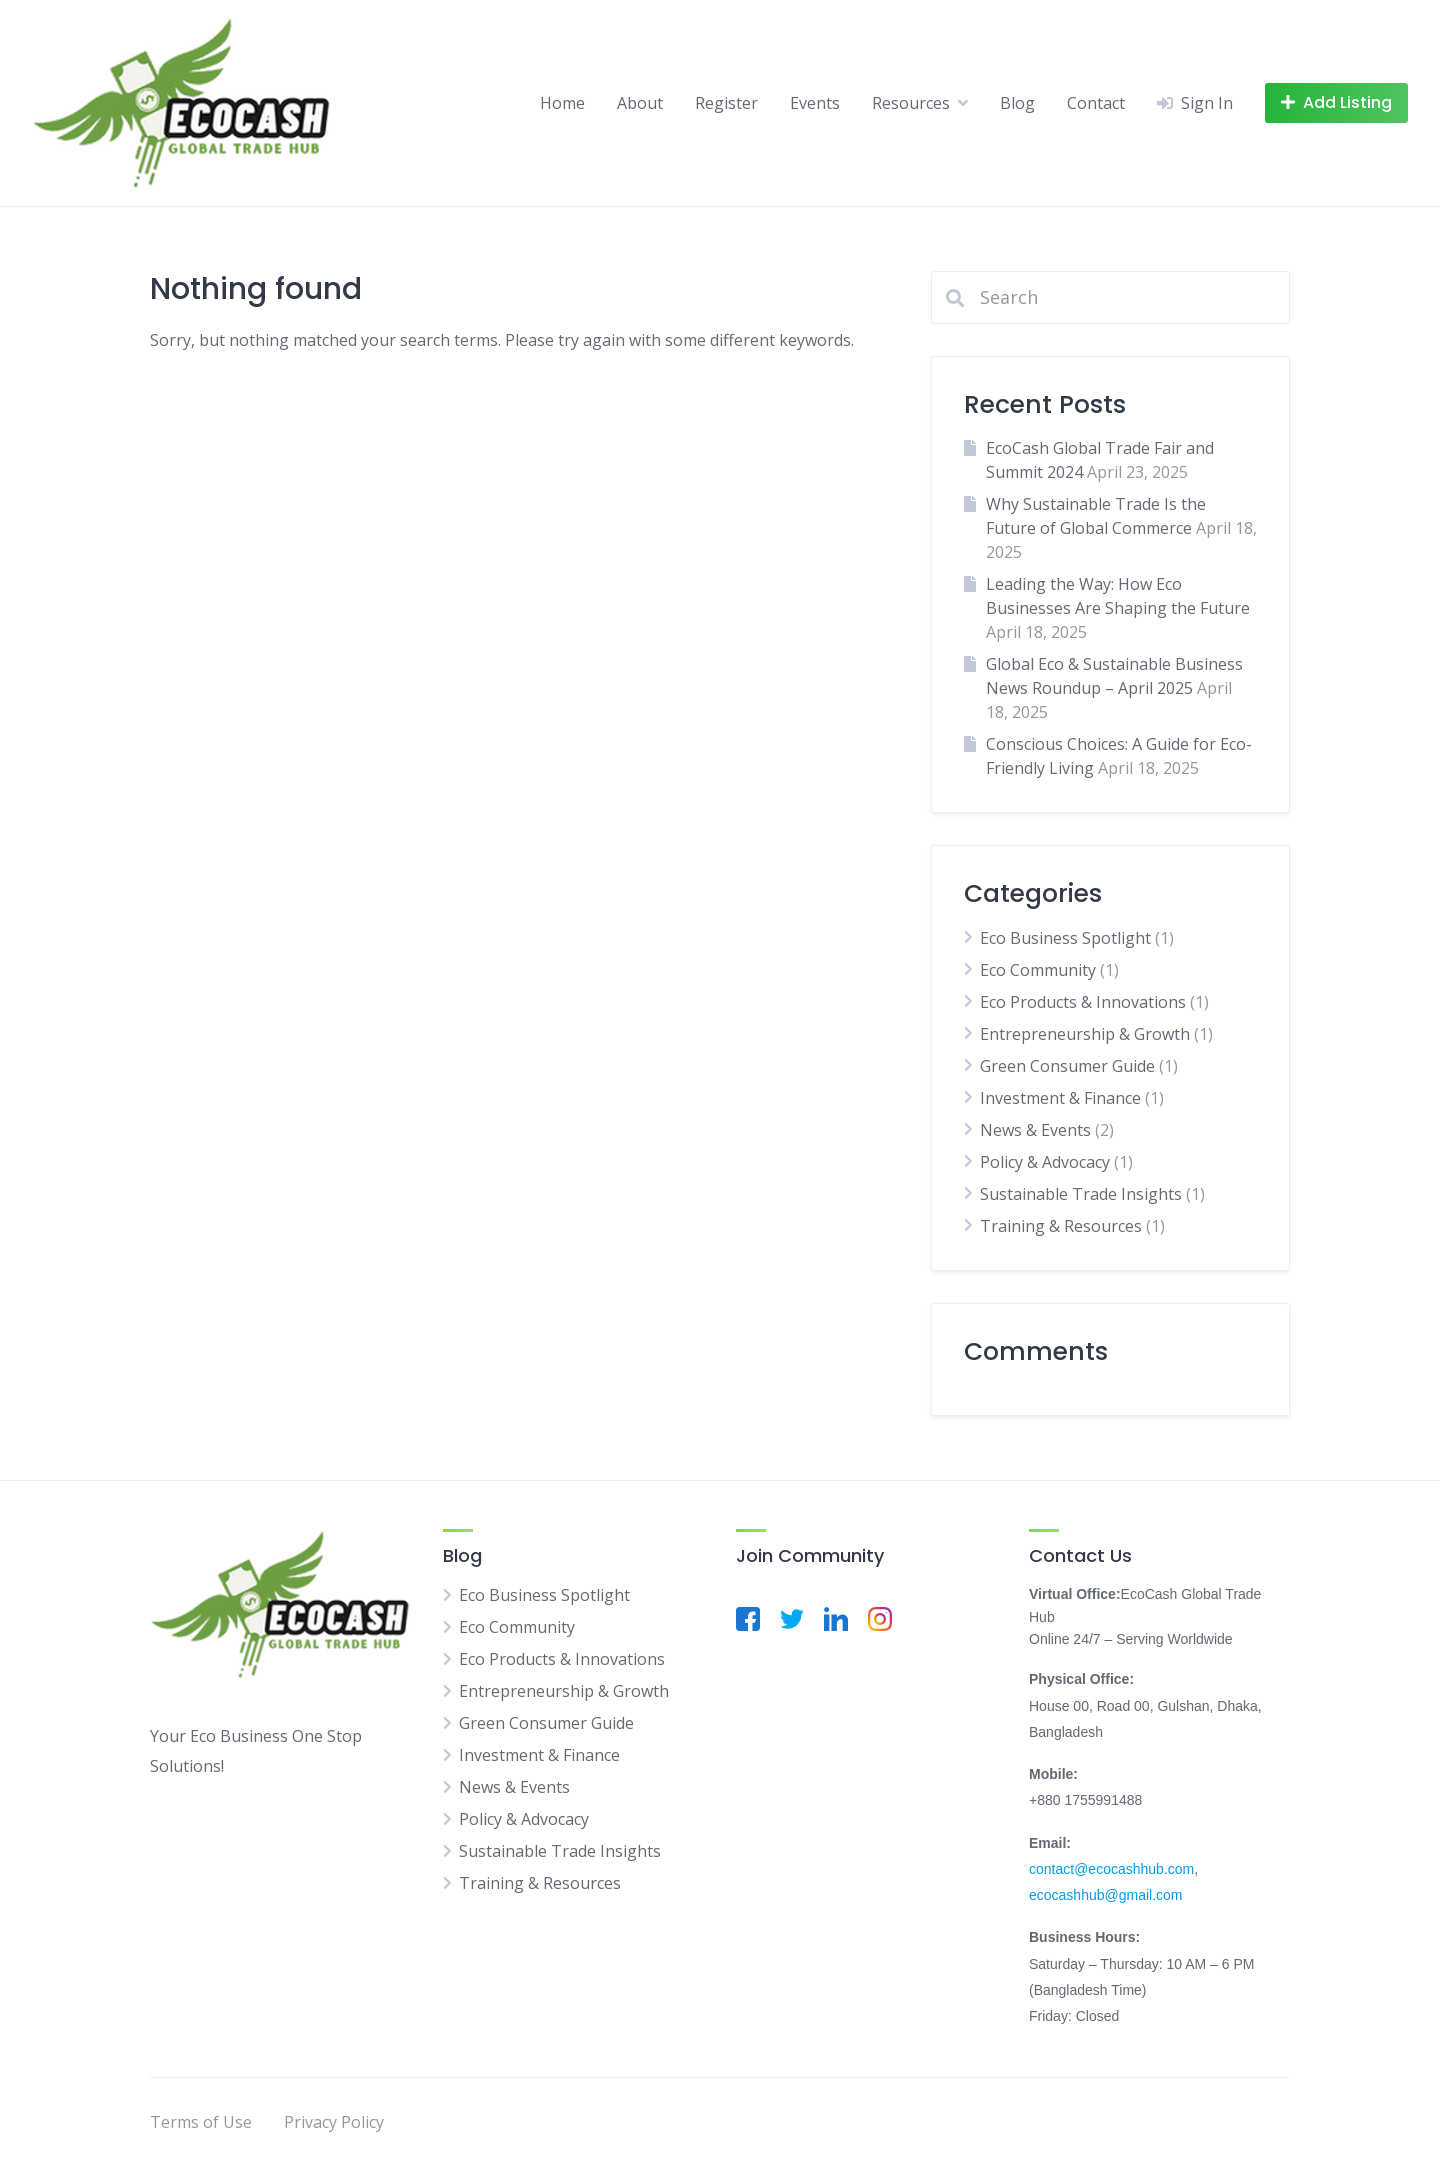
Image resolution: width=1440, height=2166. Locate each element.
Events (815, 103)
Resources (911, 103)
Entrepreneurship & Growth (1085, 1034)
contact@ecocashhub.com (1111, 1869)
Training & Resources (1061, 1226)
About (640, 103)
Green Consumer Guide (1067, 1066)
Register (726, 103)
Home (562, 103)
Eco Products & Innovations (1083, 1002)
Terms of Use (201, 2122)
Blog (1017, 103)
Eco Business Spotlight (1065, 938)
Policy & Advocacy (1045, 1162)
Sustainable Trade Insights (1081, 1194)
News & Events (1035, 1130)
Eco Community (1038, 970)
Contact (1096, 103)
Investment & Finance (1060, 1098)
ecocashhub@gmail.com (1106, 1895)
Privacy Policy (334, 2122)
